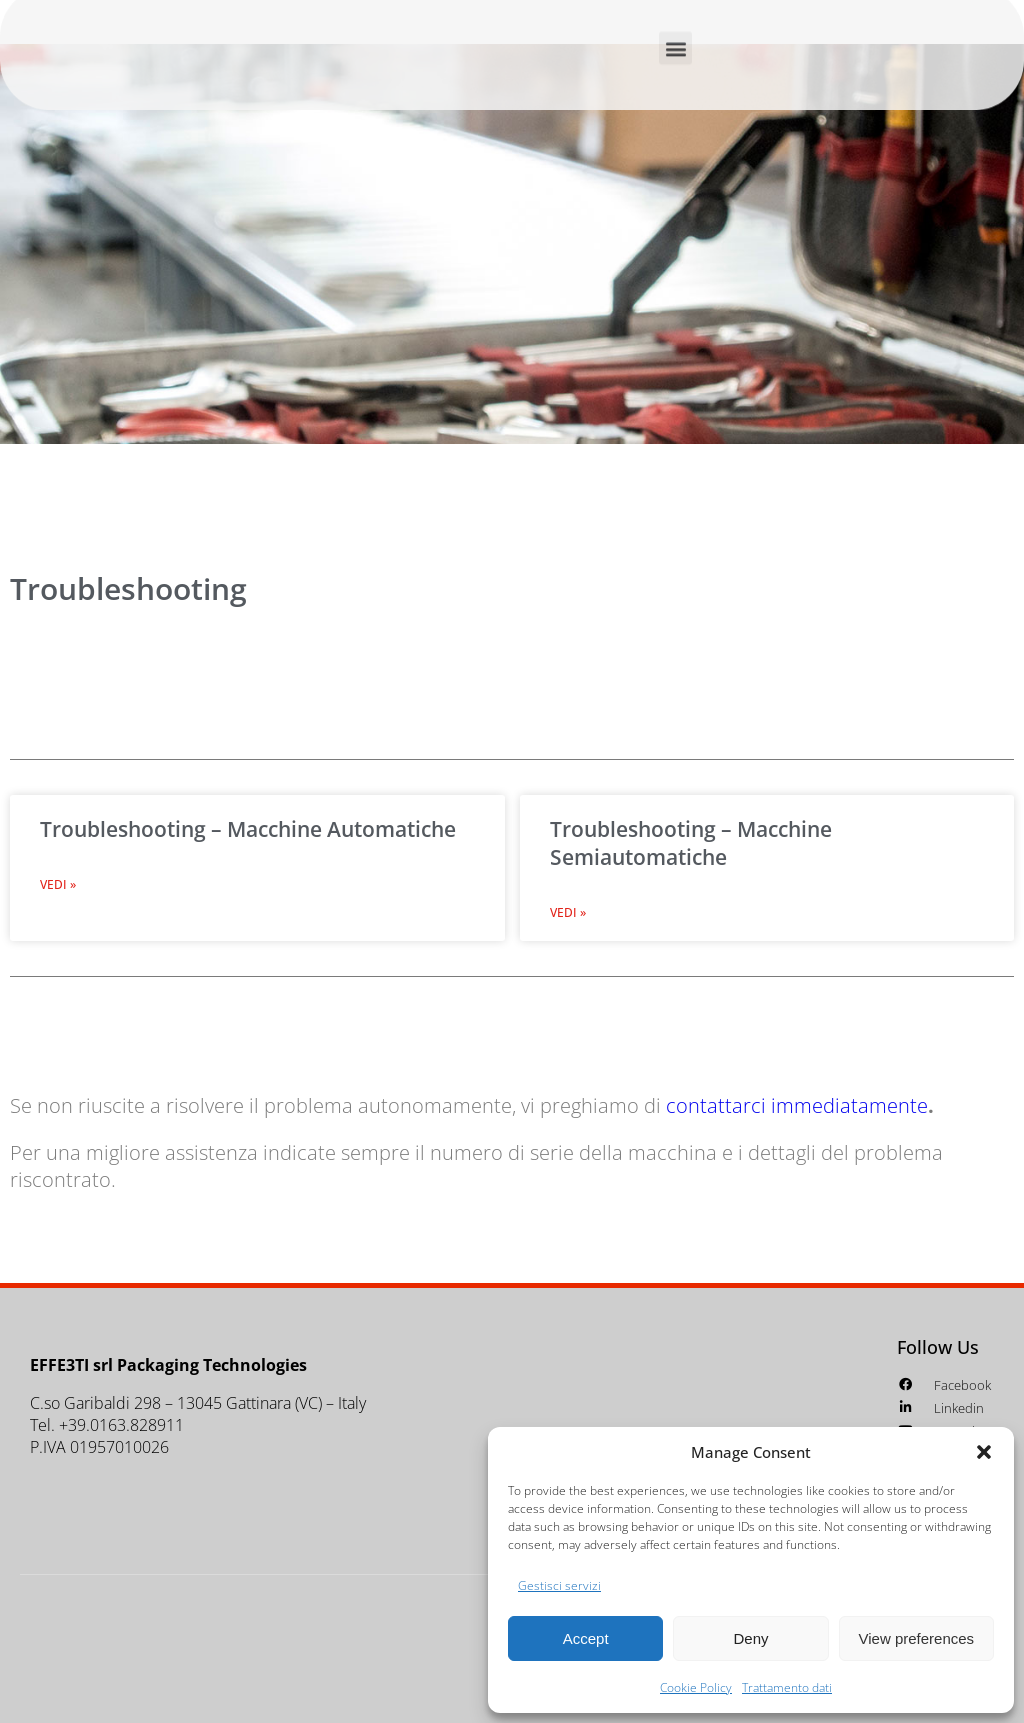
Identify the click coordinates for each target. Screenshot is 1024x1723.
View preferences (917, 1638)
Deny (750, 1638)
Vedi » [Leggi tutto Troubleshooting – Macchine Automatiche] (58, 884)
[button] (984, 1452)
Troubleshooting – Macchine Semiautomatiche (691, 843)
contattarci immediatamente (797, 1105)
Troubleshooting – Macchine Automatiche (248, 829)
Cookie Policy (696, 1687)
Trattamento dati (787, 1687)
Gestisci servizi (559, 1585)
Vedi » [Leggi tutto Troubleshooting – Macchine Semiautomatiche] (568, 912)
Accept (586, 1638)
